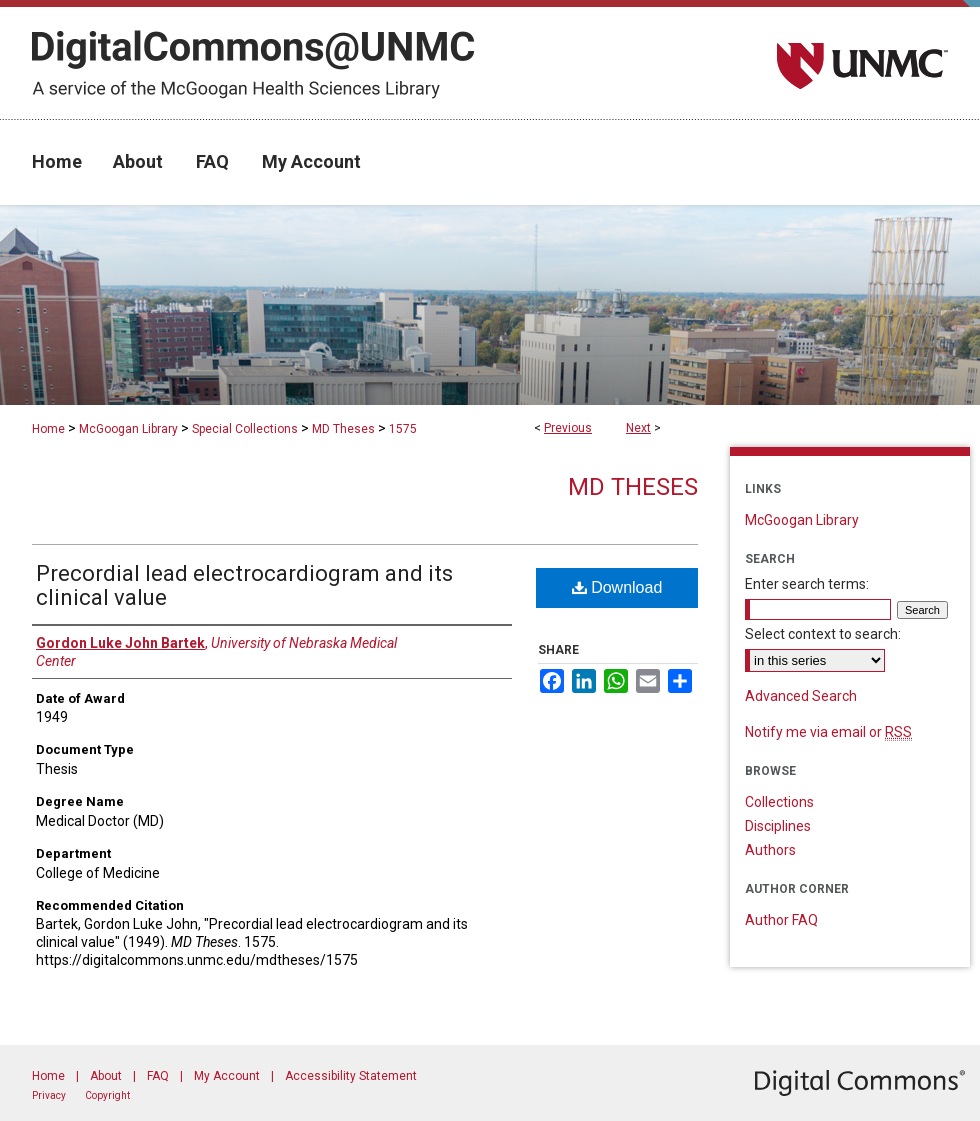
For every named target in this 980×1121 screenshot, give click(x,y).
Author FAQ (781, 920)
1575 (403, 429)
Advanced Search (801, 696)
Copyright (107, 1095)
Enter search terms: (807, 584)
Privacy (49, 1095)
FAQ (158, 1076)
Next (638, 428)
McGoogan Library (128, 429)
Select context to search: (823, 634)
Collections (779, 802)
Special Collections (245, 429)
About (106, 1076)
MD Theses (343, 429)
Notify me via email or (828, 732)
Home (48, 429)
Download (617, 587)
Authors (770, 850)
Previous (568, 428)
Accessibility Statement (351, 1076)
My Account (227, 1076)
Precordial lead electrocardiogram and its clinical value (244, 585)
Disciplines (778, 826)
